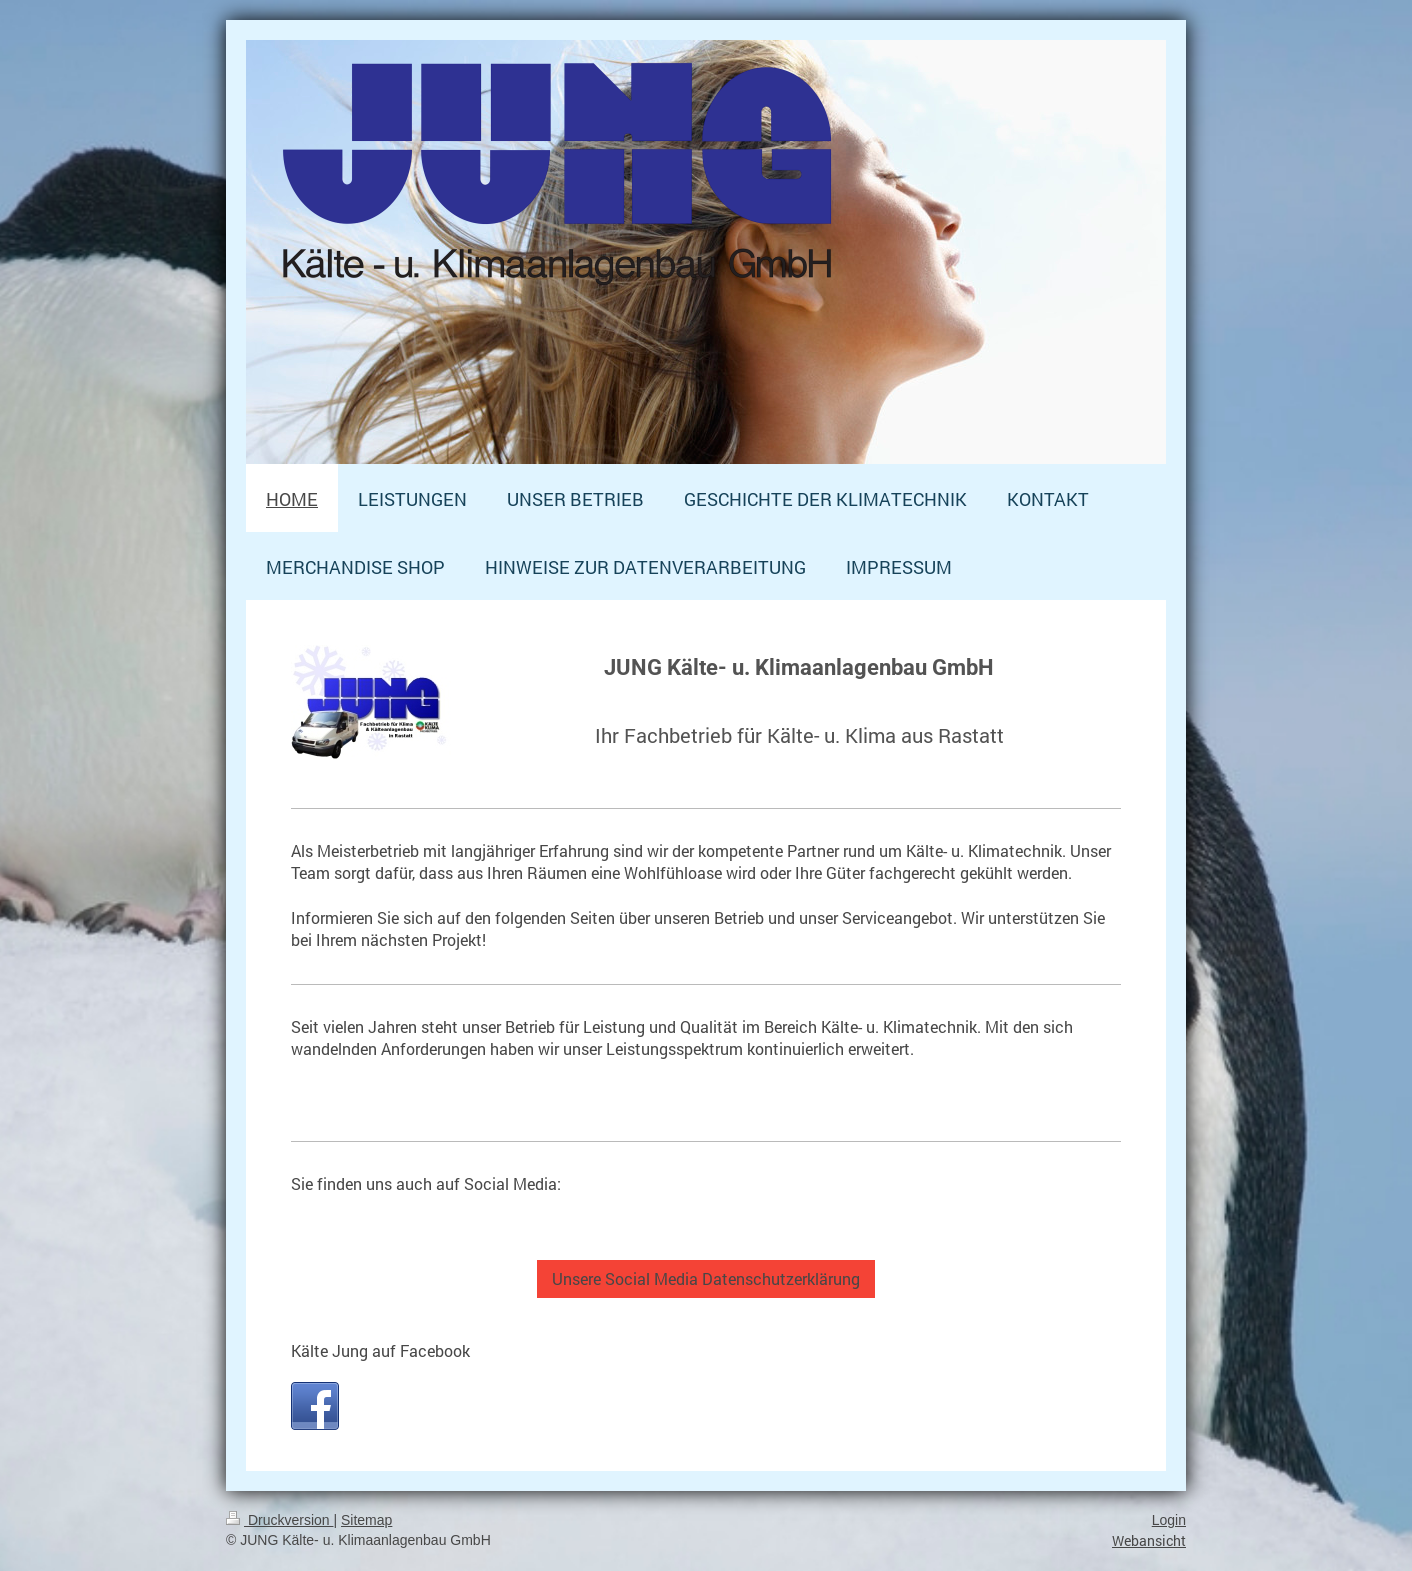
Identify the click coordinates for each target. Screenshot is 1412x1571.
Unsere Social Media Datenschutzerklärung (706, 1278)
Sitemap (366, 1520)
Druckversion (279, 1520)
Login (1169, 1520)
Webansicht (1149, 1540)
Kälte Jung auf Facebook (380, 1350)
